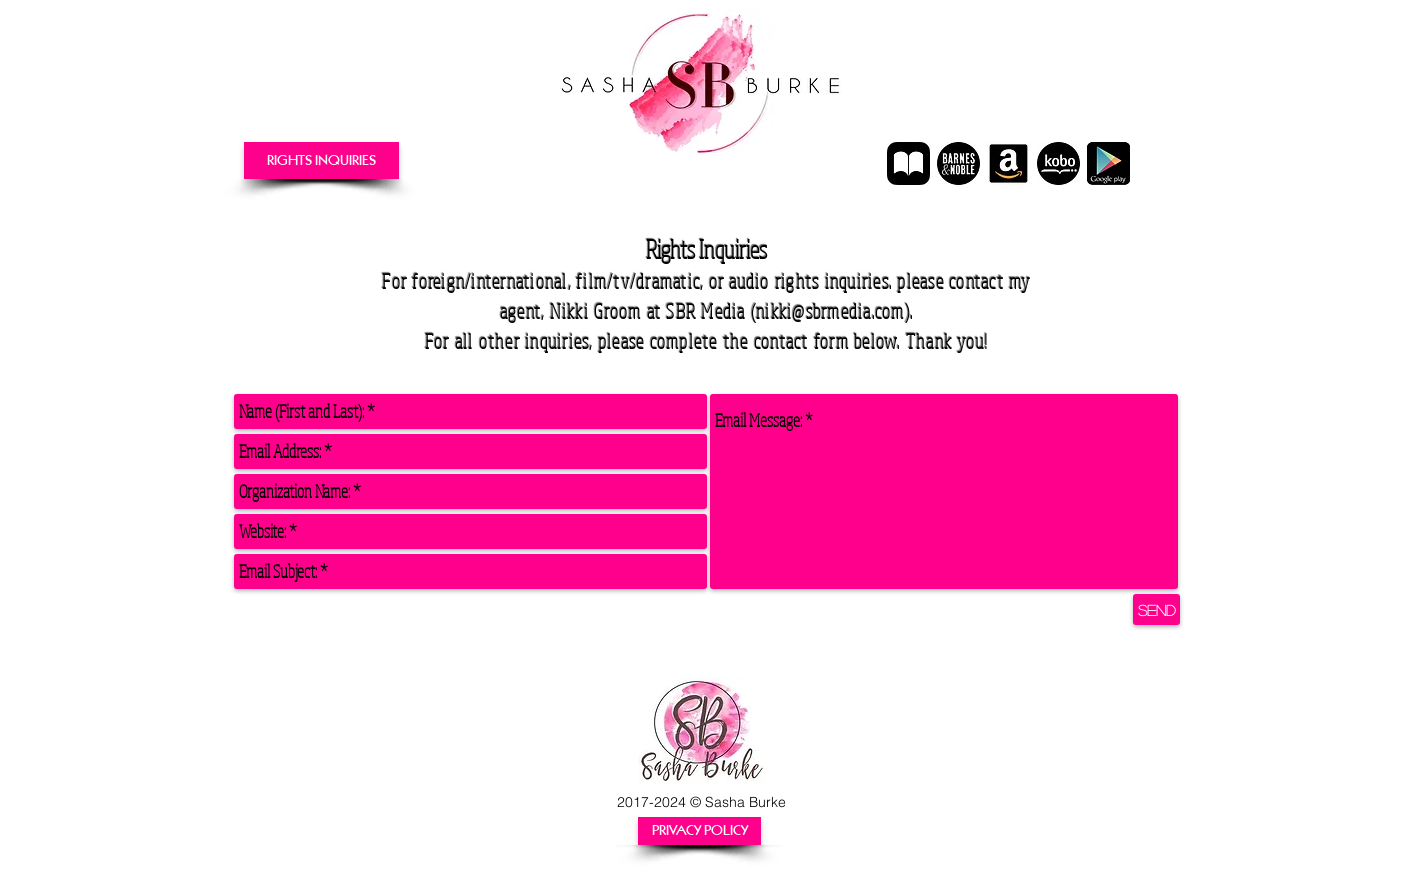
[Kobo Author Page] (1058, 163)
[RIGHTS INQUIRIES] (321, 160)
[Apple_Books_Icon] (908, 163)
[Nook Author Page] (958, 163)
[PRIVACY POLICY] (699, 831)
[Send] (1156, 609)
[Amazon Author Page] (1008, 163)
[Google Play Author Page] (1108, 163)
